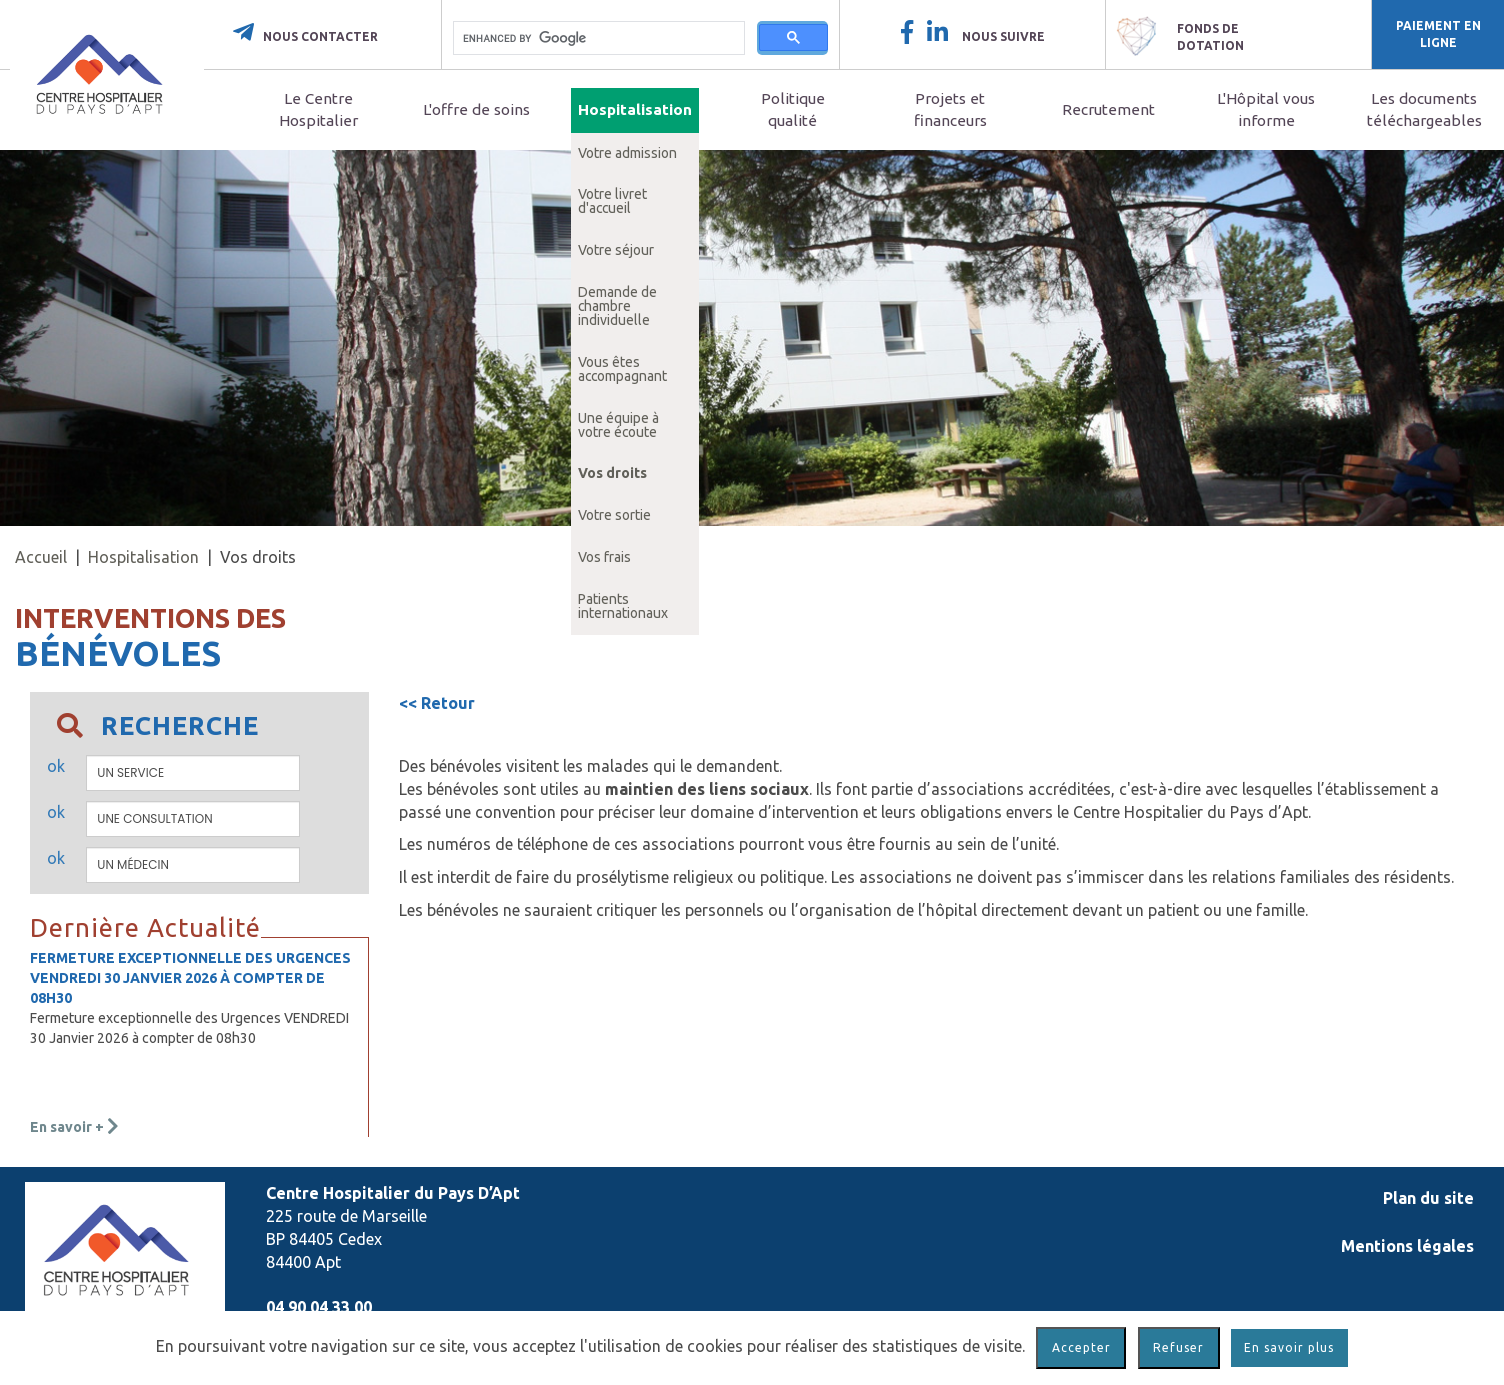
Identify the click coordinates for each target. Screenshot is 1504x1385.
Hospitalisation (635, 109)
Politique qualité (793, 109)
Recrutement (1108, 109)
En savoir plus (1289, 1347)
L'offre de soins (476, 109)
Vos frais (604, 557)
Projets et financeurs (950, 109)
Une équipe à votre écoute (618, 425)
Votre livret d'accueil (612, 201)
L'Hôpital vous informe (1266, 109)
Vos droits (612, 473)
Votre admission (627, 153)
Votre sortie (614, 515)
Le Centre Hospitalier (318, 109)
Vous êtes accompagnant (622, 369)
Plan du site (1428, 1198)
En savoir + (74, 1127)
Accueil (41, 557)
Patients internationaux (623, 606)
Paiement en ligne (1438, 34)
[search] (599, 38)
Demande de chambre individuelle (617, 306)
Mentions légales (1407, 1246)
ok (56, 766)
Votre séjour (616, 250)
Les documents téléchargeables (1424, 109)
